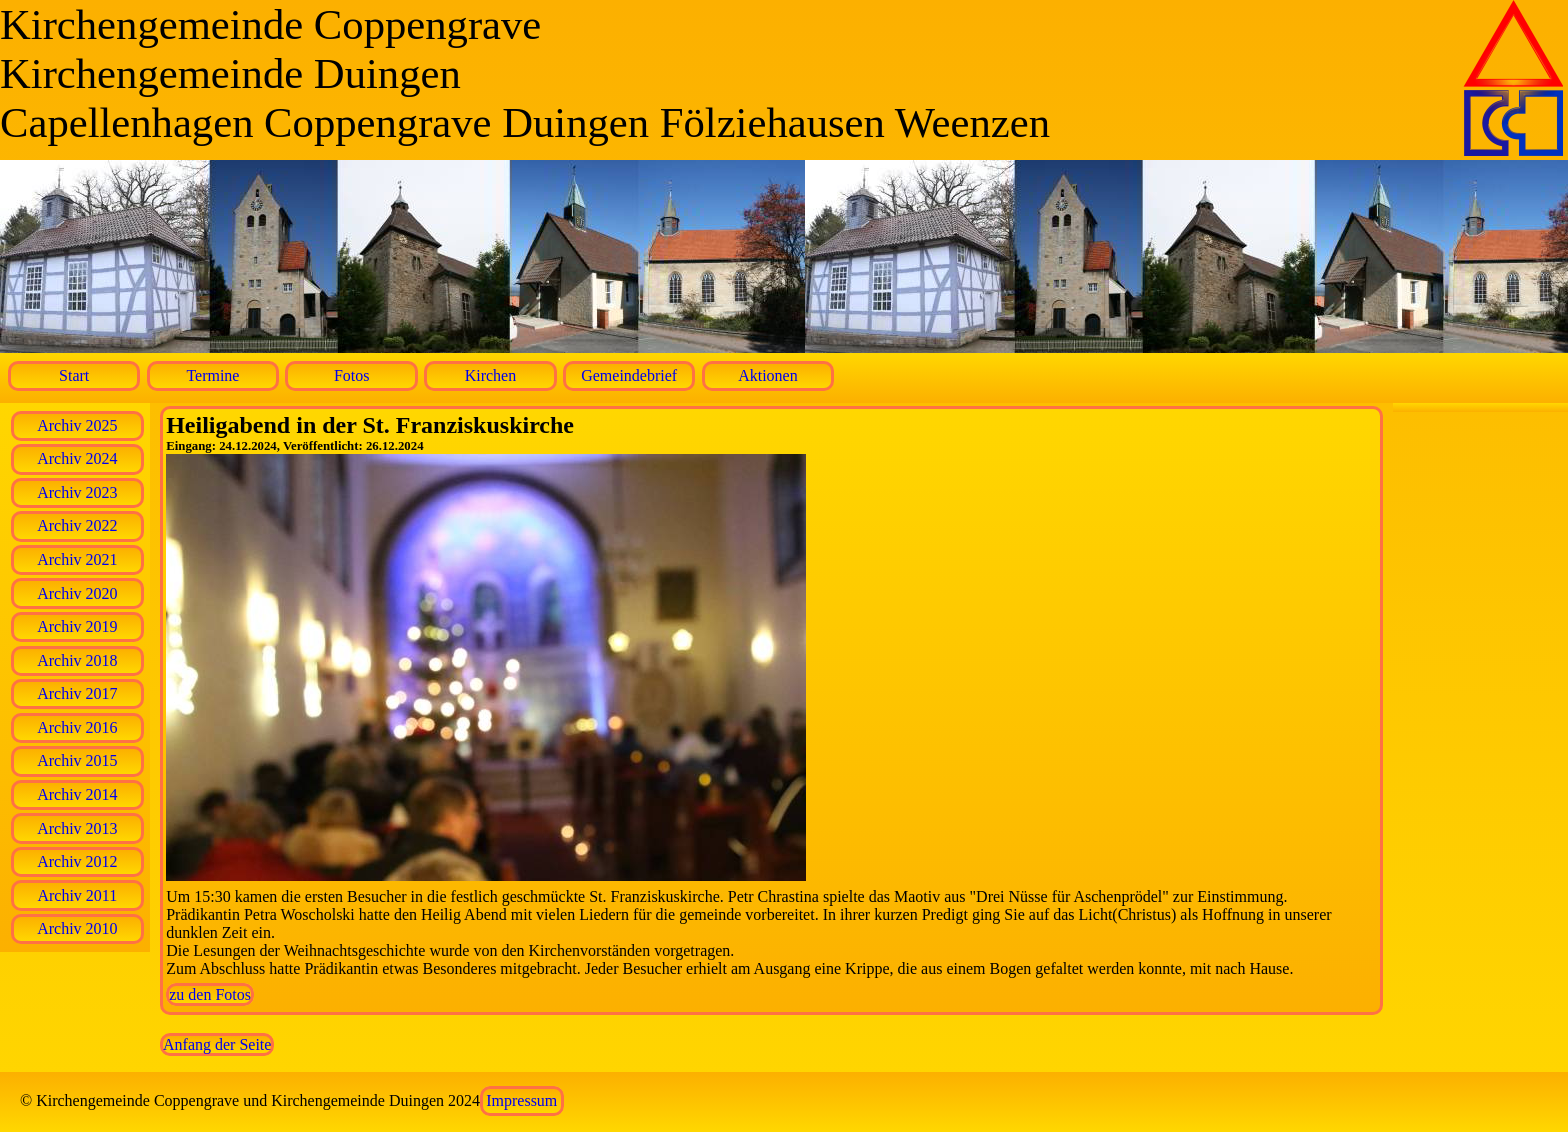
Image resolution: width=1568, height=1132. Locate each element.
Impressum (521, 1100)
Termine (212, 375)
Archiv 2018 (77, 660)
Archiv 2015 (77, 760)
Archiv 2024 (77, 458)
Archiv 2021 (77, 559)
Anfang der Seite (217, 1044)
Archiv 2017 (77, 693)
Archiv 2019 (77, 626)
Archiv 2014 (77, 794)
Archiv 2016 (77, 727)
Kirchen (491, 375)
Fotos (352, 375)
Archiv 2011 (77, 895)
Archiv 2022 (77, 525)
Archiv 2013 (77, 828)
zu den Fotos (210, 994)
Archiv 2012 (77, 861)
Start (74, 375)
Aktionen (768, 375)
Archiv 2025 (77, 425)
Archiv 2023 (77, 492)
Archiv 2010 (77, 928)
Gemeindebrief (629, 375)
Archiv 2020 (77, 593)
